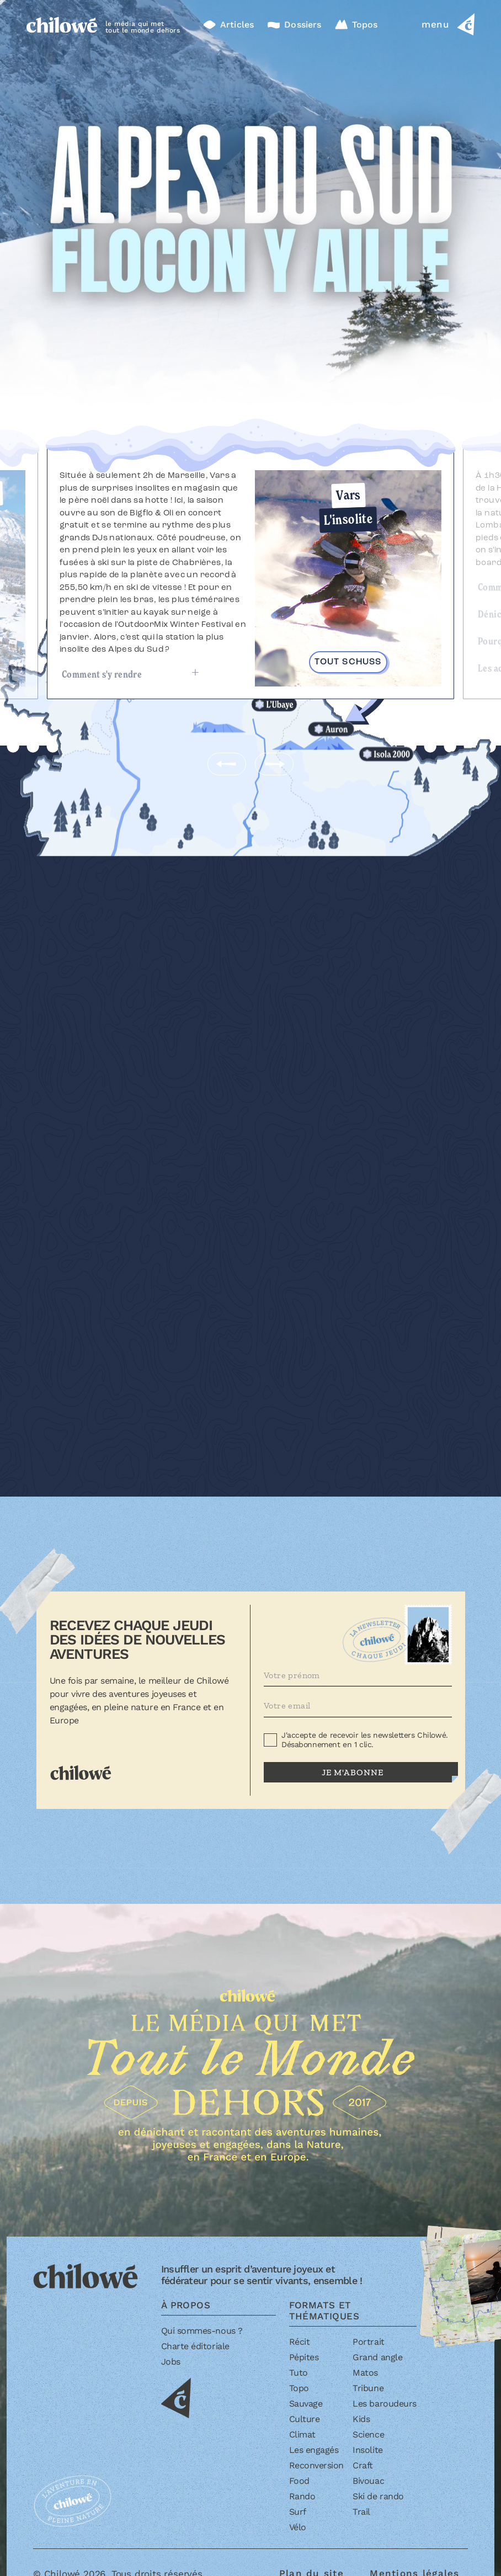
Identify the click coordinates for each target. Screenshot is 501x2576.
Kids (361, 2419)
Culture (304, 2419)
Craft (363, 2465)
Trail (361, 2511)
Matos (365, 2372)
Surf (297, 2511)
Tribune (368, 2388)
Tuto (298, 2372)
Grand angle (377, 2357)
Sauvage (306, 2403)
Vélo (297, 2527)
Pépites (304, 2357)
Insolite (367, 2450)
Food (299, 2481)
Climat (302, 2434)
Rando (302, 2496)
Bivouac (368, 2481)
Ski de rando (378, 2496)
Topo (299, 2388)
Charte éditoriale (195, 2346)
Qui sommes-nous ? (202, 2330)
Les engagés (314, 2450)
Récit (299, 2342)
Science (368, 2434)
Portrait (368, 2342)
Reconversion (316, 2465)
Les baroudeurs (384, 2403)
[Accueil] (62, 24)
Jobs (170, 2361)
